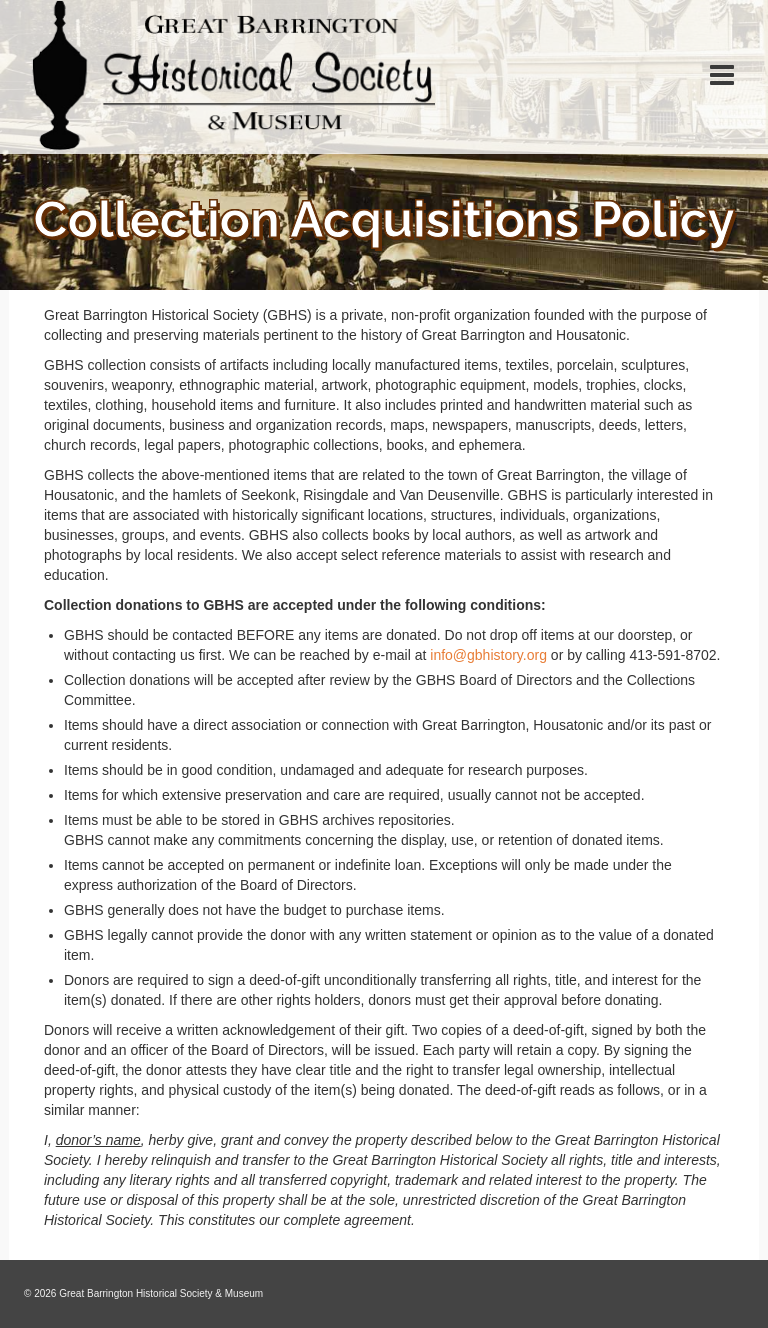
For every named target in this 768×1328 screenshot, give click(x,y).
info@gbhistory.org (488, 655)
